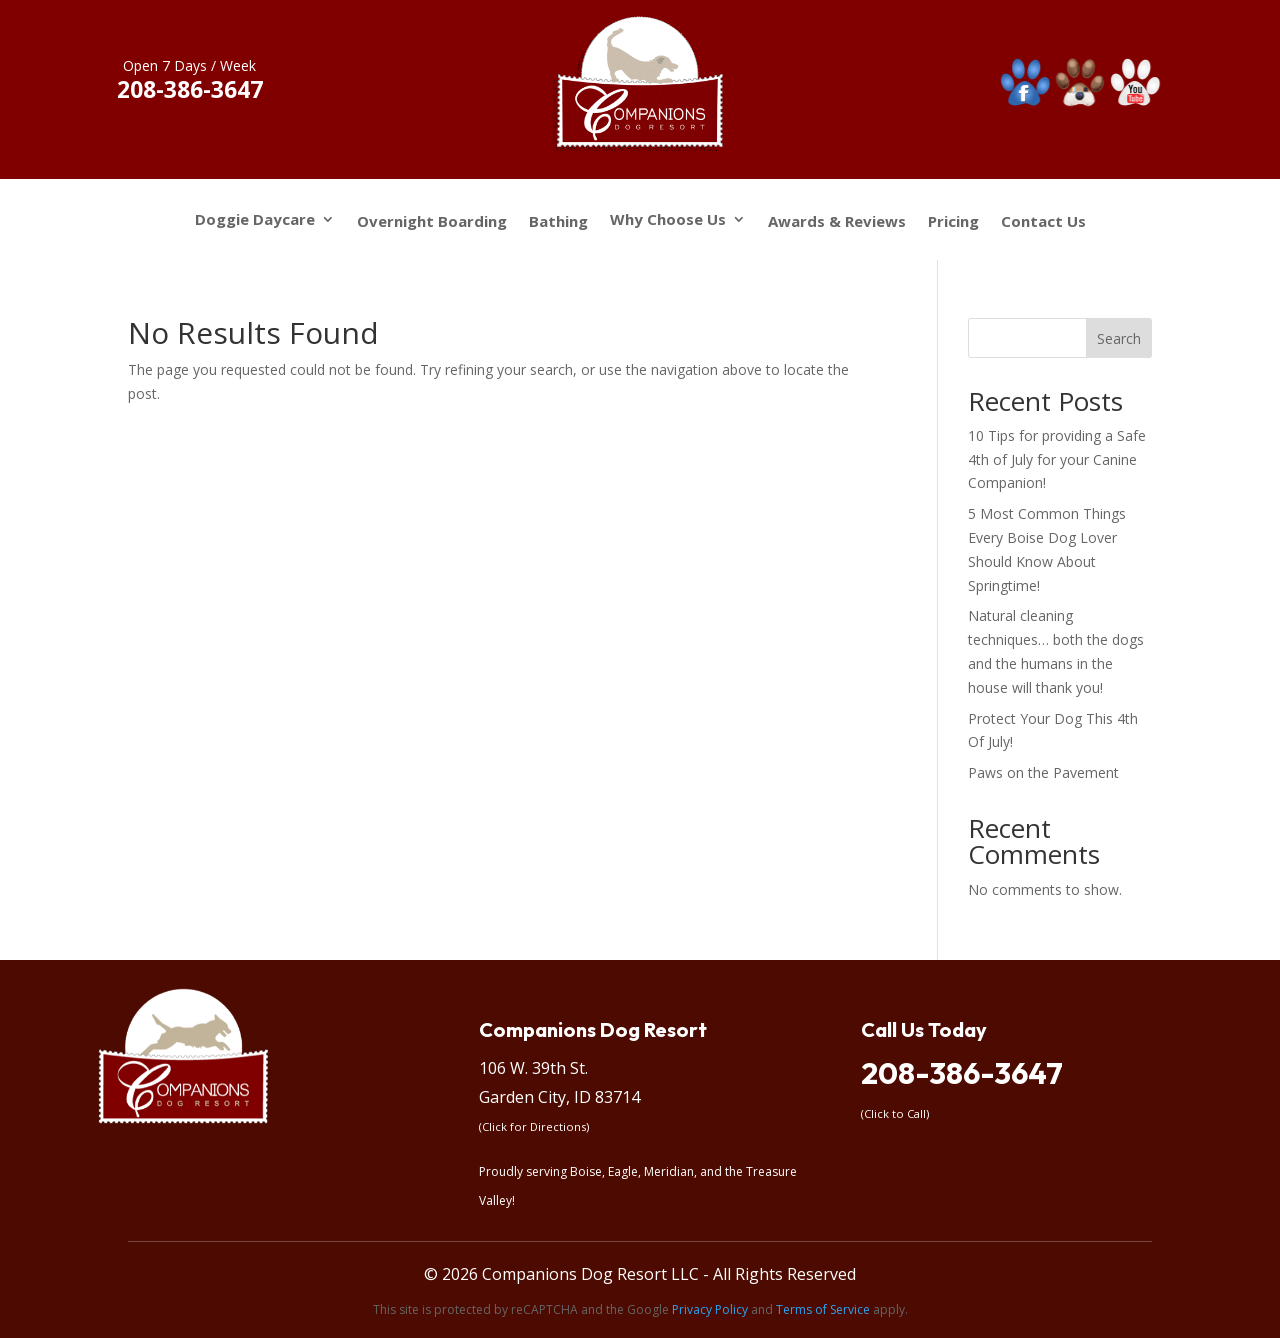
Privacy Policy (710, 1309)
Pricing (953, 222)
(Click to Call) (895, 1113)
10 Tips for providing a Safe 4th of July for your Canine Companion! (1057, 459)
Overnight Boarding (432, 222)
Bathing (558, 222)
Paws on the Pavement (1043, 772)
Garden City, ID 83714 (559, 1097)
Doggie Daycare (255, 220)
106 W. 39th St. (533, 1068)
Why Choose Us (668, 220)
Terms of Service (823, 1309)
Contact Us (1043, 222)
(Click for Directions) (534, 1126)
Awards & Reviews (837, 222)
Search (1119, 338)
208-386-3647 (962, 1073)
